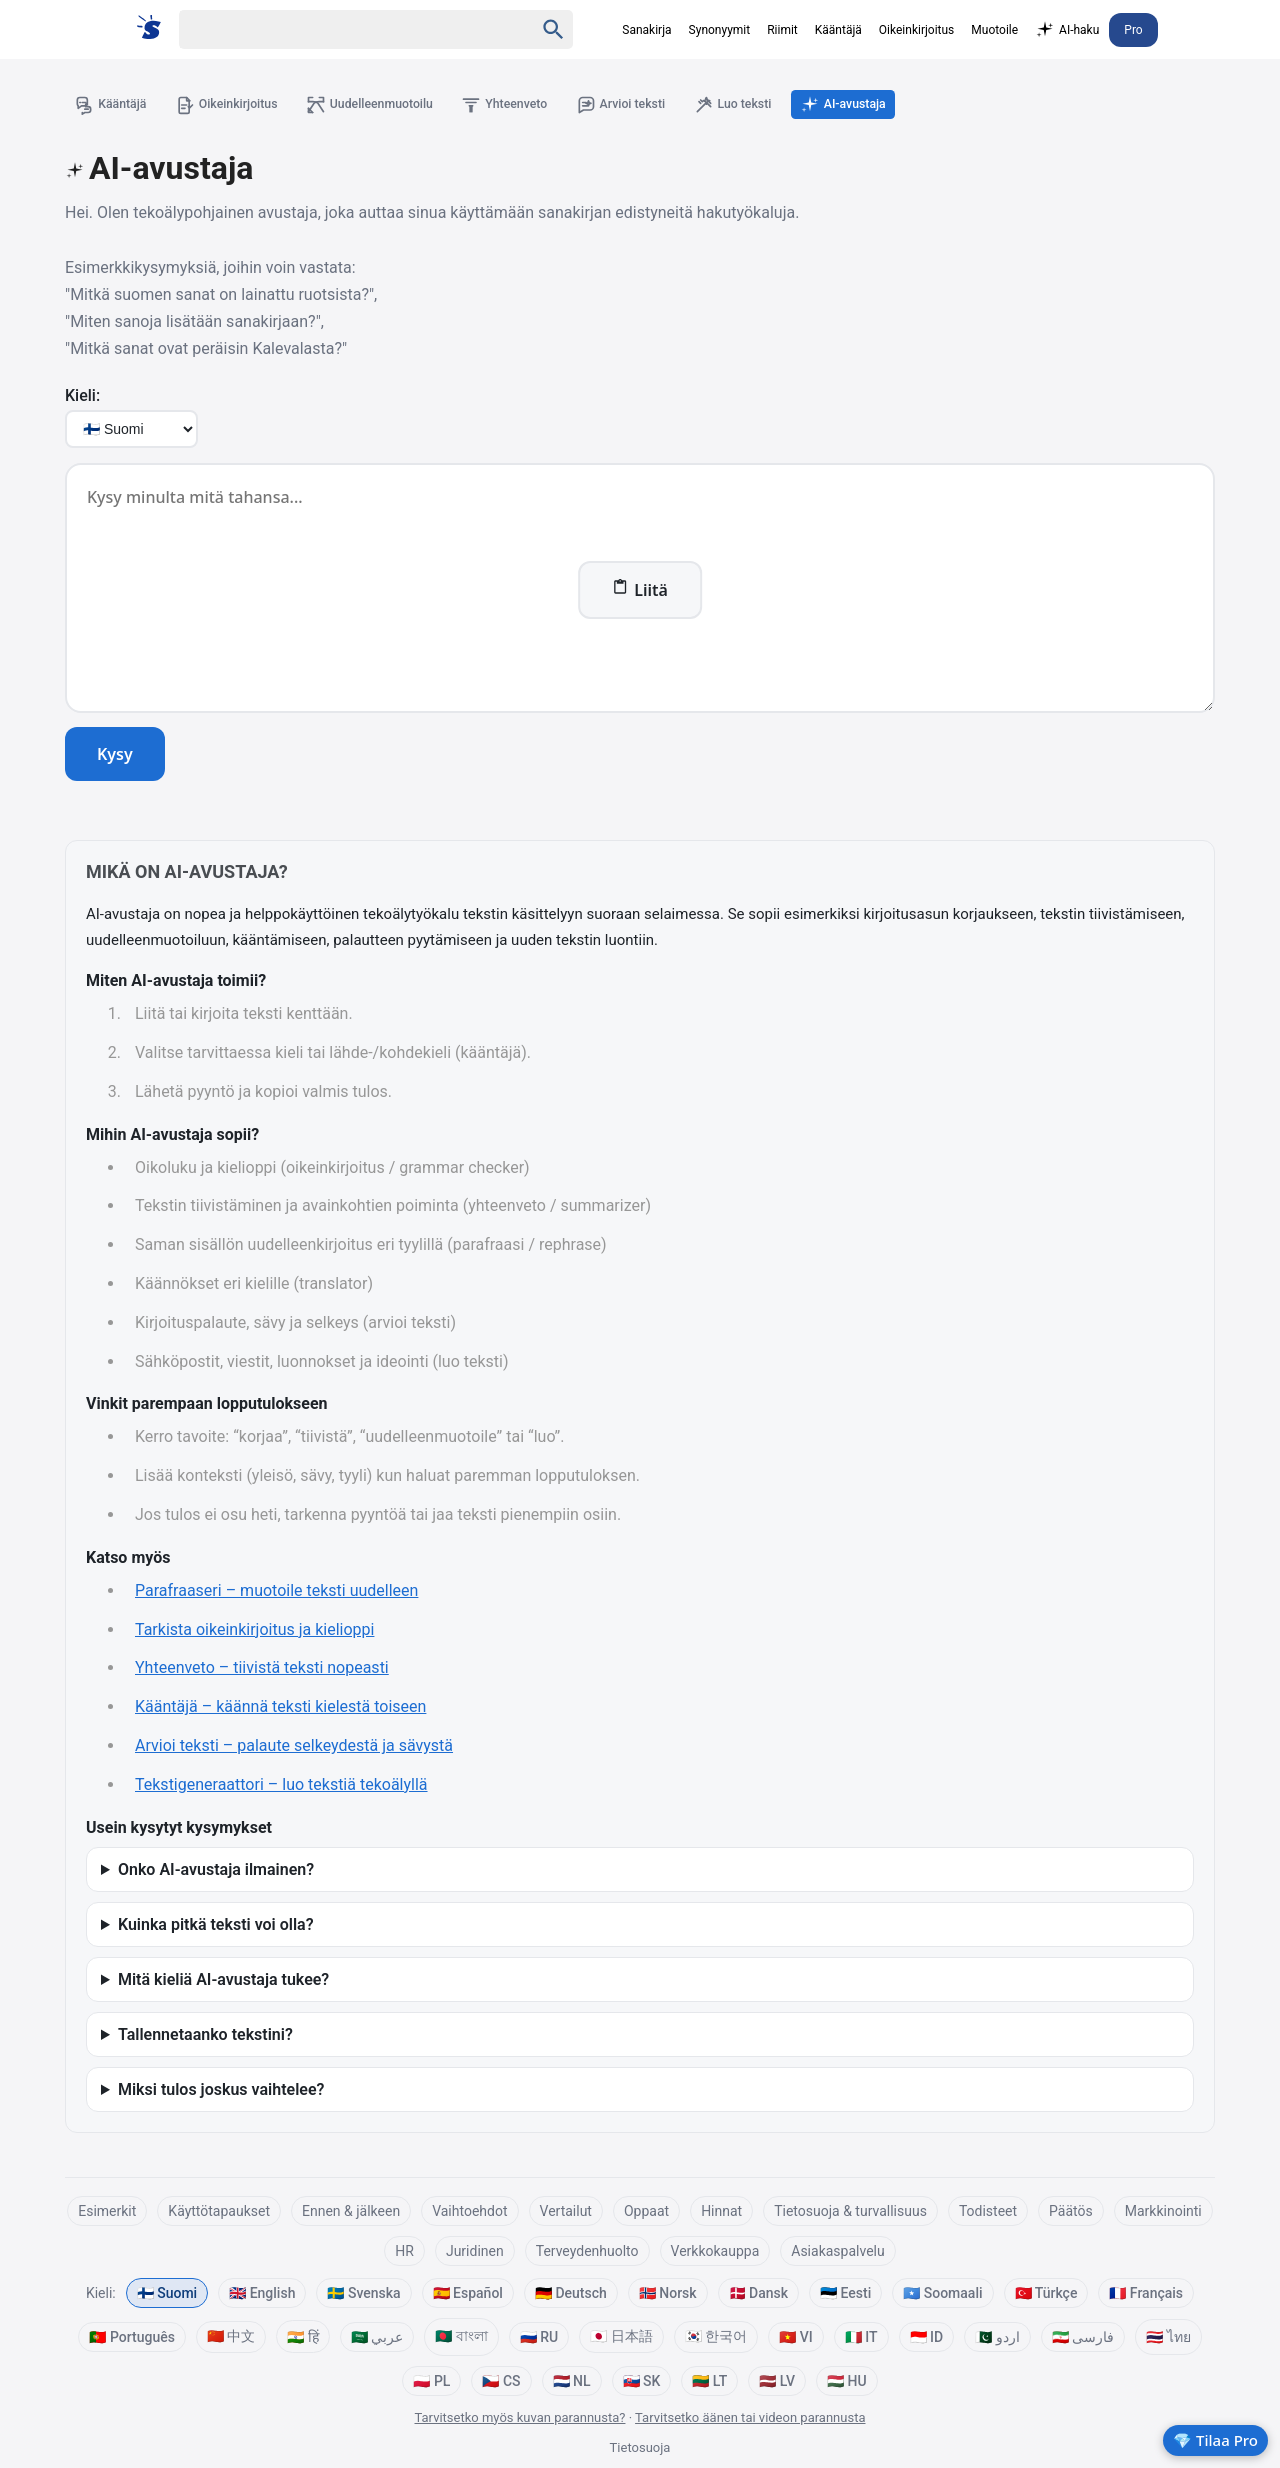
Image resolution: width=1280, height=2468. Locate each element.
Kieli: (82, 398)
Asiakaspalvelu (837, 2253)
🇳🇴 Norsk (668, 2295)
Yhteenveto (540, 106)
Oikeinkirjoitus (916, 30)
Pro (1133, 30)
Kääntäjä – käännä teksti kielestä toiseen (280, 1709)
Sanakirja (646, 30)
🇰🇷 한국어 (716, 2338)
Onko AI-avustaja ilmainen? (216, 1871)
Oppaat (646, 2213)
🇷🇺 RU (539, 2339)
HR (404, 2253)
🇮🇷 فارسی (1083, 2339)
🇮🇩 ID (927, 2339)
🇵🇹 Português (131, 2339)
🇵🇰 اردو (997, 2339)
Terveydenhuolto (587, 2253)
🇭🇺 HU (847, 2383)
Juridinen (475, 2253)
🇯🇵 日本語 (621, 2338)
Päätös (1071, 2213)
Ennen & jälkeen (351, 2213)
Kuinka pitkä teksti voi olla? (216, 1926)
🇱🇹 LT (709, 2383)
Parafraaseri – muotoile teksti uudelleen (276, 1593)
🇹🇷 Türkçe (1046, 2295)
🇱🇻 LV (777, 2383)
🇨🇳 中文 (231, 2338)
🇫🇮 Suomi (167, 2295)
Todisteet (988, 2213)
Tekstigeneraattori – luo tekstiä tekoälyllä (281, 1787)
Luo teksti (786, 106)
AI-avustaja (906, 106)
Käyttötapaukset (219, 2213)
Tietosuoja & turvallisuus (850, 2213)
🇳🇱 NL (572, 2383)
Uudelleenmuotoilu (393, 106)
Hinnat (721, 2213)
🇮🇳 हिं (302, 2340)
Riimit (782, 30)
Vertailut (566, 2213)
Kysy (115, 757)
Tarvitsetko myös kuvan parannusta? (520, 2419)
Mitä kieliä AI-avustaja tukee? (223, 1981)
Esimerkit (107, 2213)
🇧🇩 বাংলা (461, 2338)
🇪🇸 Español (468, 2295)
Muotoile (994, 30)
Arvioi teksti (664, 106)
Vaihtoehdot (469, 2213)
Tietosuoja (640, 2450)
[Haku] (339, 29)
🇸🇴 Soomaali (942, 2295)
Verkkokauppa (715, 2253)
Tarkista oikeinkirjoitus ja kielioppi (254, 1631)
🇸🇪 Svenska (363, 2295)
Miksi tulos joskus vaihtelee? (221, 2091)
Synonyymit (720, 30)
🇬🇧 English (262, 2295)
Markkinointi (1163, 2213)
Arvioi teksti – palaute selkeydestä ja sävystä (294, 1748)
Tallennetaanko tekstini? (205, 2036)
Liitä (640, 593)
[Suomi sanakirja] (155, 27)
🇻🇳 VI (795, 2339)
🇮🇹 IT (861, 2339)
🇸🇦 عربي (377, 2339)
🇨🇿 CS (501, 2383)
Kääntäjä (838, 30)
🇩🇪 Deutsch (571, 2295)
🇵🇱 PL (431, 2383)
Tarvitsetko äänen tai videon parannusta (750, 2419)
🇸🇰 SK (642, 2383)
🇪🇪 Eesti (845, 2295)
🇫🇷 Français (1146, 2295)
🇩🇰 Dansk (758, 2295)
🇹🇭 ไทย (1168, 2339)
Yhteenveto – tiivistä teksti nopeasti (262, 1670)
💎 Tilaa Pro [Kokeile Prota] (1215, 2440)
